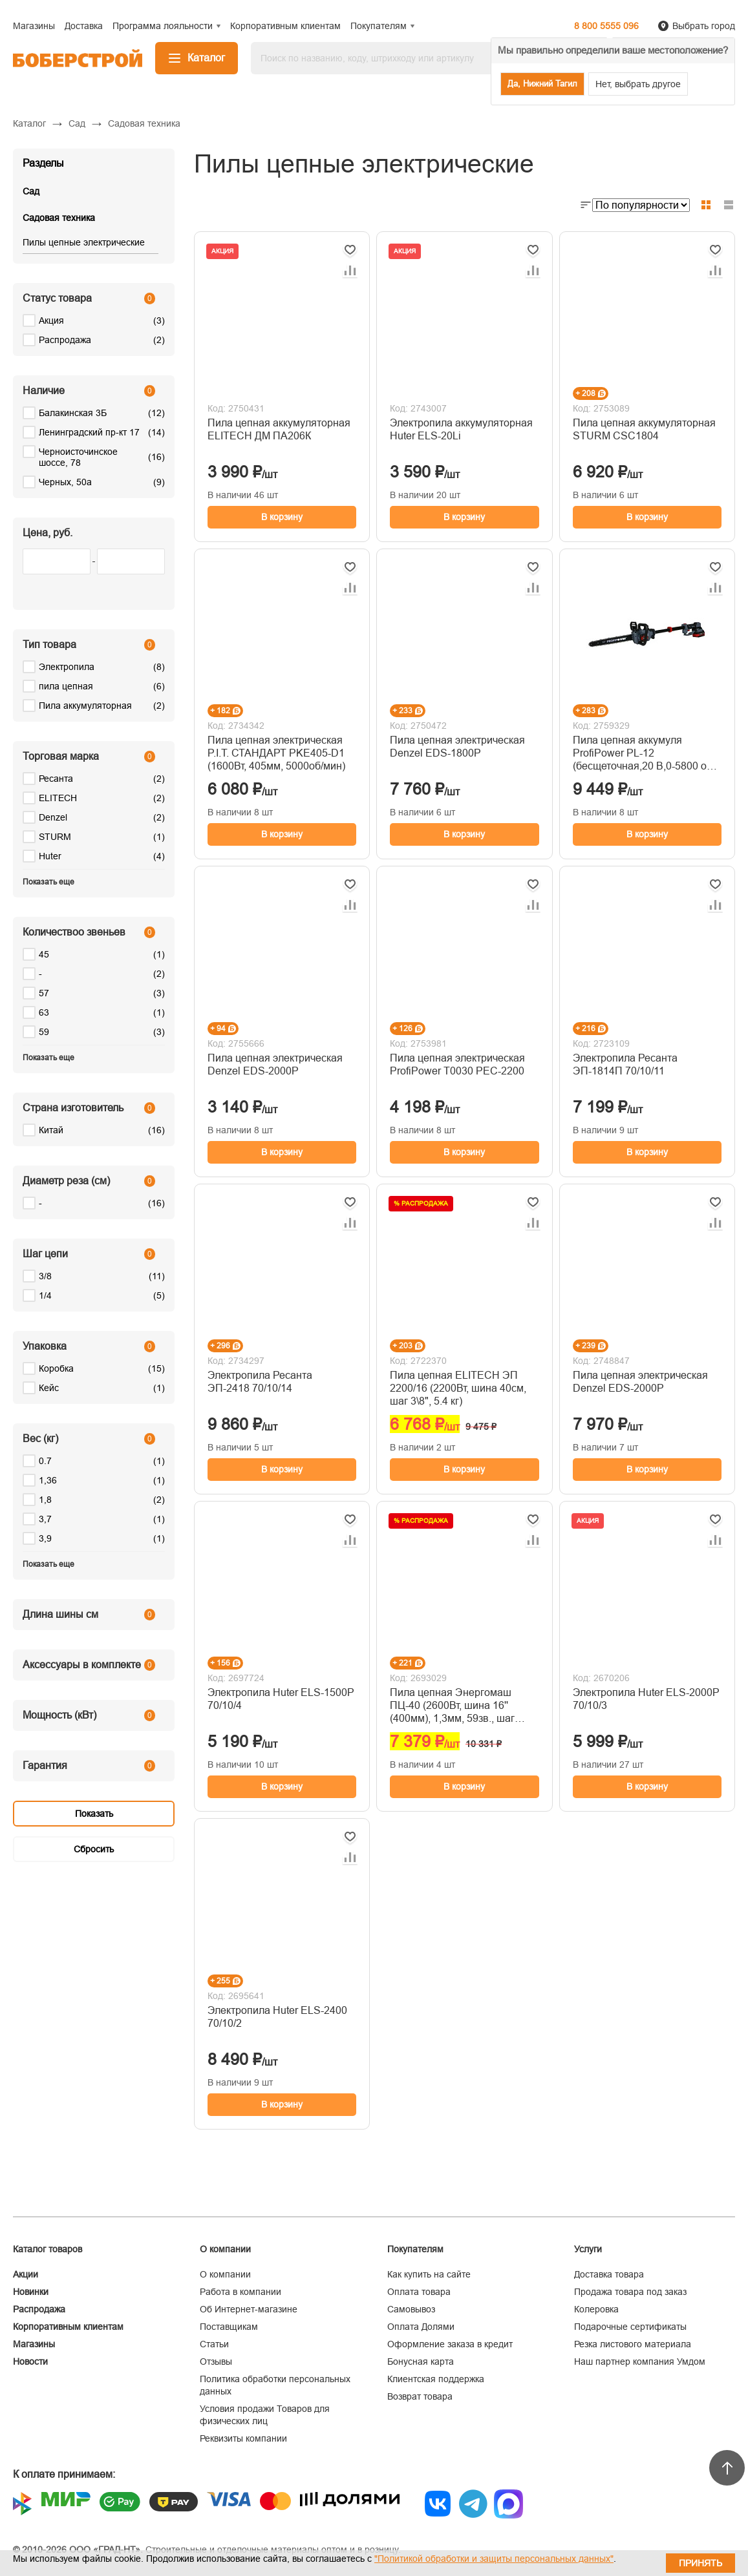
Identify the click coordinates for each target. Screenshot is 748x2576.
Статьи (214, 2344)
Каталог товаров (47, 2249)
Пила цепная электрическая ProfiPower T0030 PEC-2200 (457, 1064)
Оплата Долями (420, 2326)
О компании (225, 2274)
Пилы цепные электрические (84, 242)
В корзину (282, 517)
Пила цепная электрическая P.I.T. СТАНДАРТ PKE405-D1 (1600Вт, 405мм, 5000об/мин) (276, 753)
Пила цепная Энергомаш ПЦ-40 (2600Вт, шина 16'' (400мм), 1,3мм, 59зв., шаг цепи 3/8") (452, 1706)
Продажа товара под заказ (630, 2292)
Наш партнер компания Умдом (639, 2361)
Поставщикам (229, 2326)
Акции (25, 2274)
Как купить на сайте (429, 2274)
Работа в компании (240, 2292)
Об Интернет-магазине (248, 2309)
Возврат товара (420, 2396)
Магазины (34, 2344)
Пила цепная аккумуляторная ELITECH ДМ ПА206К (279, 429)
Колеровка (596, 2309)
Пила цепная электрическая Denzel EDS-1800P (457, 747)
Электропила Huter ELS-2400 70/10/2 (277, 2017)
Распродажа (39, 2309)
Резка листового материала (632, 2344)
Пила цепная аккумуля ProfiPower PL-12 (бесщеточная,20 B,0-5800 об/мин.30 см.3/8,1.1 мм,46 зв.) (644, 754)
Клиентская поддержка (435, 2379)
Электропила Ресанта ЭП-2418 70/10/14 (260, 1382)
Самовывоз (411, 2309)
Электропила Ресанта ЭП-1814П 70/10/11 (625, 1064)
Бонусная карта (420, 2361)
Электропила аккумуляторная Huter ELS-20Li (461, 429)
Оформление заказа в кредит (450, 2344)
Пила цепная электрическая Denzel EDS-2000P (275, 1064)
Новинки (30, 2292)
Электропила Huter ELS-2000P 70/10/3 (646, 1699)
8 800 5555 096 (606, 26)
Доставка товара (609, 2274)
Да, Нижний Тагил (542, 84)
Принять (700, 2563)
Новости (30, 2361)
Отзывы (216, 2361)
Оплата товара (419, 2292)
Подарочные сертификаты (630, 2326)
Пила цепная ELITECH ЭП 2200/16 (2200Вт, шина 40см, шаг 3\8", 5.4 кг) (458, 1388)
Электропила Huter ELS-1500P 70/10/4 (281, 1699)
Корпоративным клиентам (68, 2326)
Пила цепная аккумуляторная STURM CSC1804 (644, 429)
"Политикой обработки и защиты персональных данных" (494, 2558)
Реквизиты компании (243, 2438)
